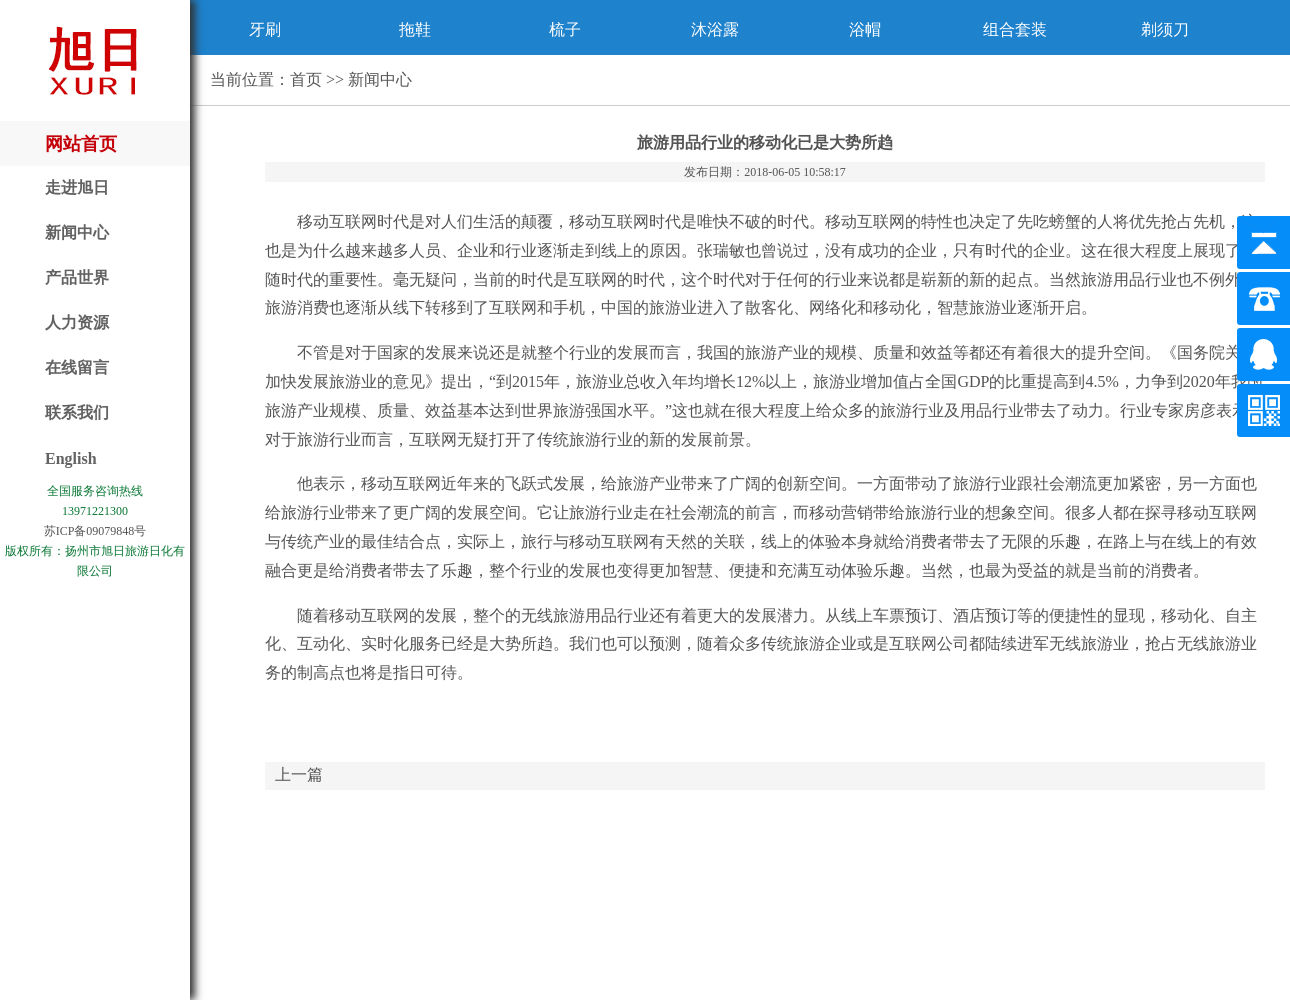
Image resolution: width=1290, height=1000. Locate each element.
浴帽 (865, 29)
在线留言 (77, 367)
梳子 (565, 29)
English (71, 458)
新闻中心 (77, 232)
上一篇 (299, 774)
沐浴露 (715, 29)
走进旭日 (77, 187)
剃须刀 (1165, 29)
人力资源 (77, 322)
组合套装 (1015, 29)
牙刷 (265, 29)
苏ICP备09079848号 (95, 531)
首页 (306, 79)
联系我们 (77, 412)
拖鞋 (415, 29)
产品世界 (77, 277)
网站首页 (81, 144)
